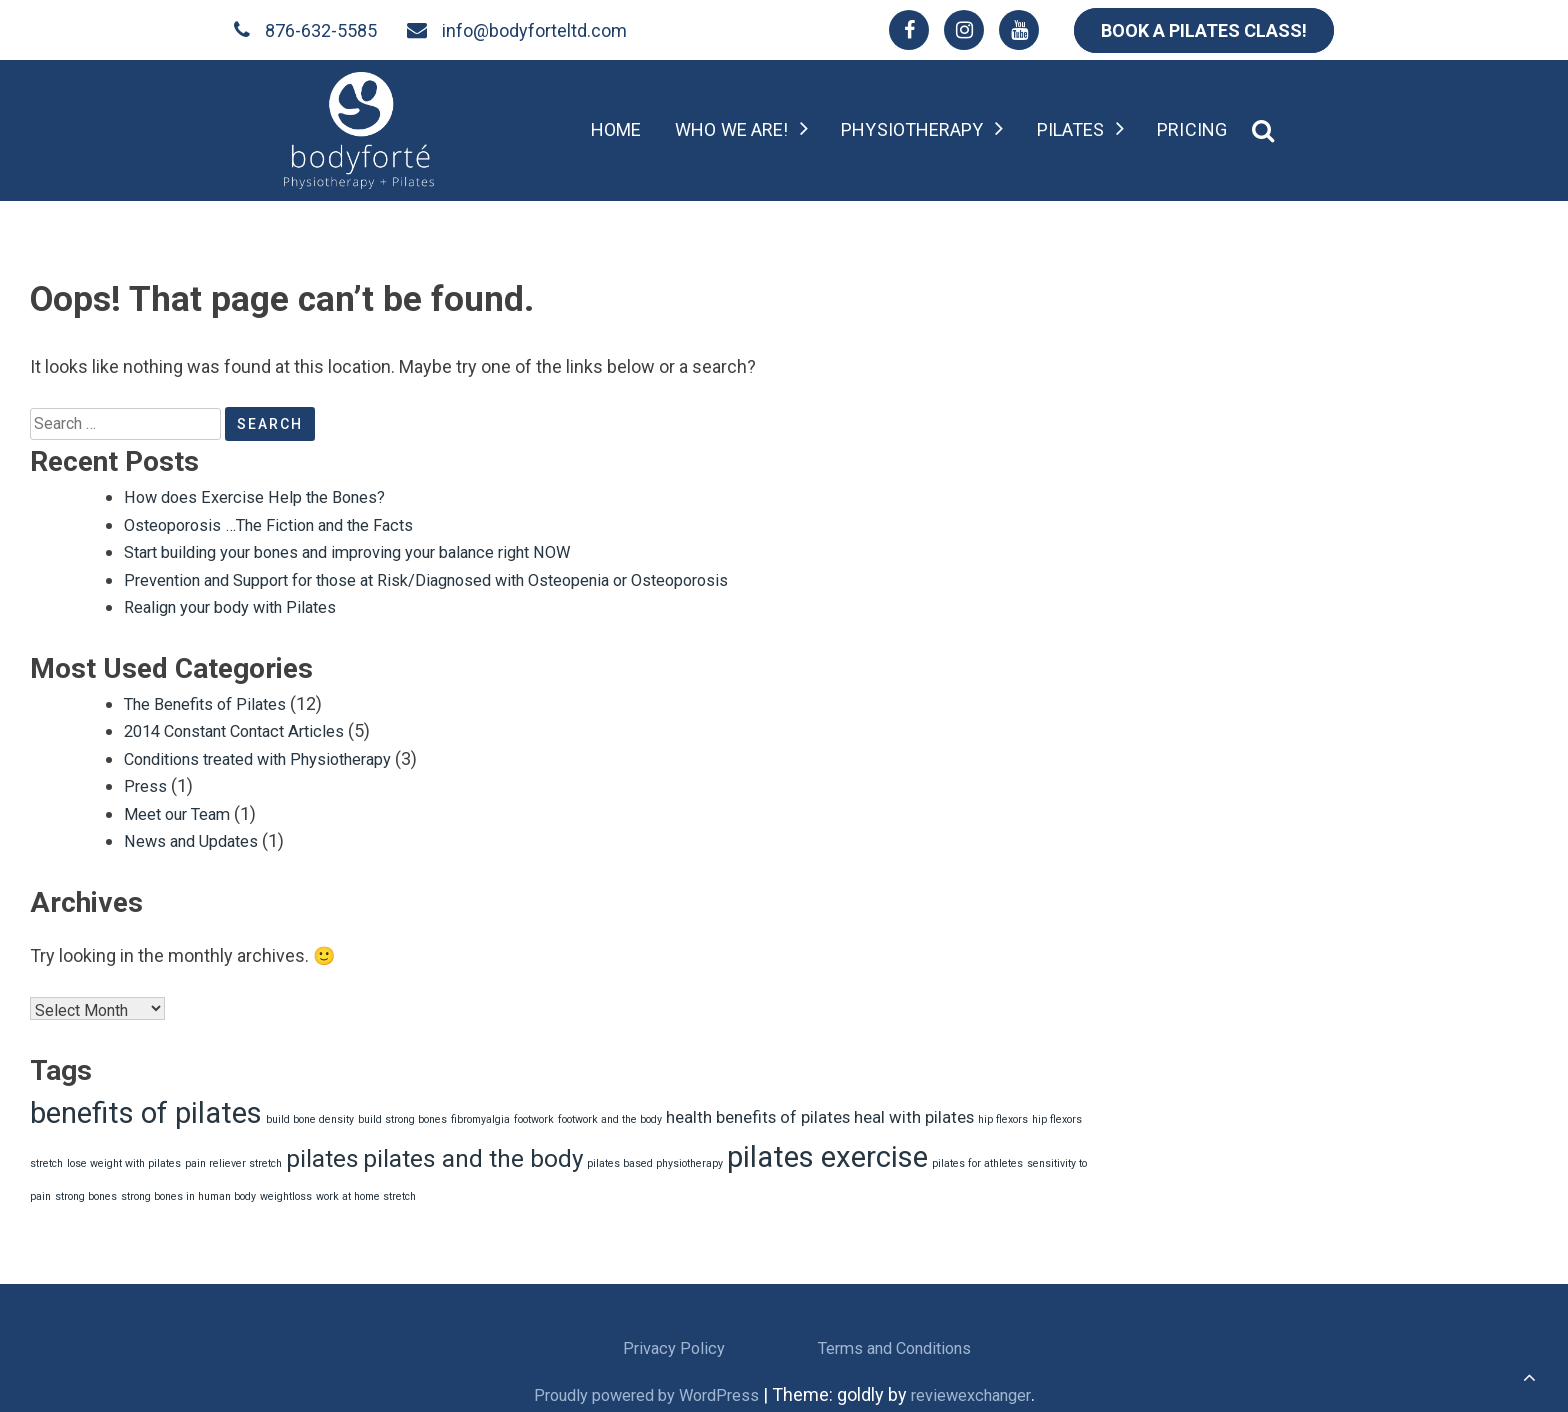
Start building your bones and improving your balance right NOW (375, 550)
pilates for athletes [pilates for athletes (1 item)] (977, 1157)
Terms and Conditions (894, 1341)
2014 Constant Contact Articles (248, 727)
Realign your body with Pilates (242, 604)
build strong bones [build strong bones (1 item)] (402, 1113)
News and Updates (199, 835)
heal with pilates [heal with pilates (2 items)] (914, 1111)
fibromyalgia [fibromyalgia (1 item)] (480, 1113)
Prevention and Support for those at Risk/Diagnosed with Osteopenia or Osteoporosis (462, 577)
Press (147, 781)
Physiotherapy (912, 129)
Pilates (1071, 129)
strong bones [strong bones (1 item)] (86, 1190)
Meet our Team (184, 808)
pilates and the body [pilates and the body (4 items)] (473, 1153)
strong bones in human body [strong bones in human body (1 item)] (188, 1190)
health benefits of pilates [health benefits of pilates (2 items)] (758, 1111)
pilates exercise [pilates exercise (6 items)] (827, 1151)
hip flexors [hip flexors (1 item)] (1003, 1113)
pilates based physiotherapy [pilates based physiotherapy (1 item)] (655, 1157)
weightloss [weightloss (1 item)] (286, 1190)
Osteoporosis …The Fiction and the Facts (285, 523)
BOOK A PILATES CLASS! (1204, 30)
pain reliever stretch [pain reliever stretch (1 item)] (233, 1157)
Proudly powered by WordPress (640, 1388)
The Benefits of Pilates (214, 700)
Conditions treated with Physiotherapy (275, 754)
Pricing (1192, 129)
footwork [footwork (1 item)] (534, 1113)
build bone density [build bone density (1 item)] (310, 1113)
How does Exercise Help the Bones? (268, 496)
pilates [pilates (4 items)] (322, 1153)
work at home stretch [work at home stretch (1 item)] (366, 1190)
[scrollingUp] (1530, 1377)
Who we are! (731, 129)
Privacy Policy (674, 1341)
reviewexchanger (983, 1388)
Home (616, 129)
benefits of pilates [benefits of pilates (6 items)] (146, 1107)
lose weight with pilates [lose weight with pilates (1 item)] (124, 1157)
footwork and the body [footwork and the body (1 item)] (610, 1113)
